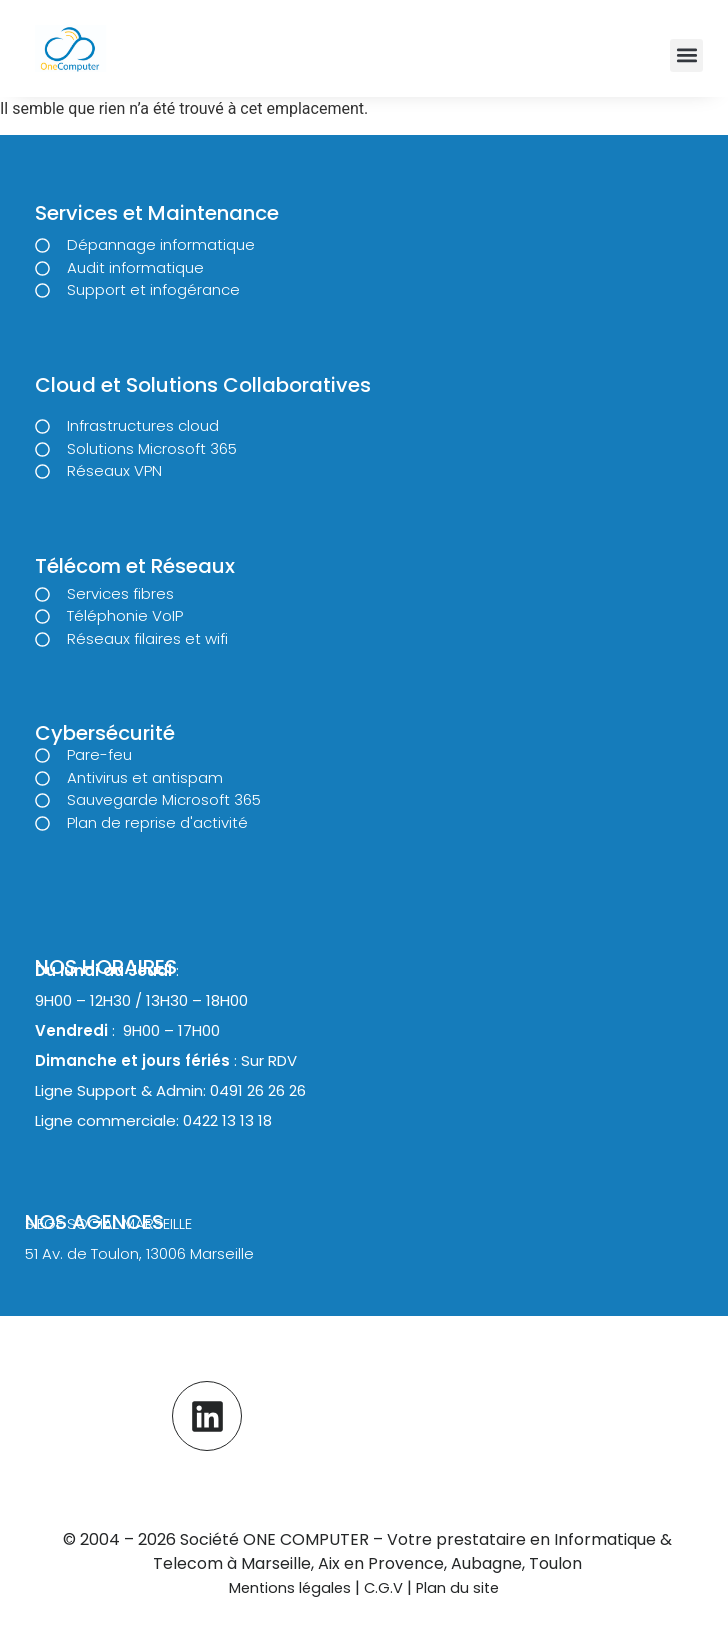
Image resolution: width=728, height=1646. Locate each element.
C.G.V (385, 1588)
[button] (686, 55)
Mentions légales (290, 1588)
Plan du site (457, 1588)
